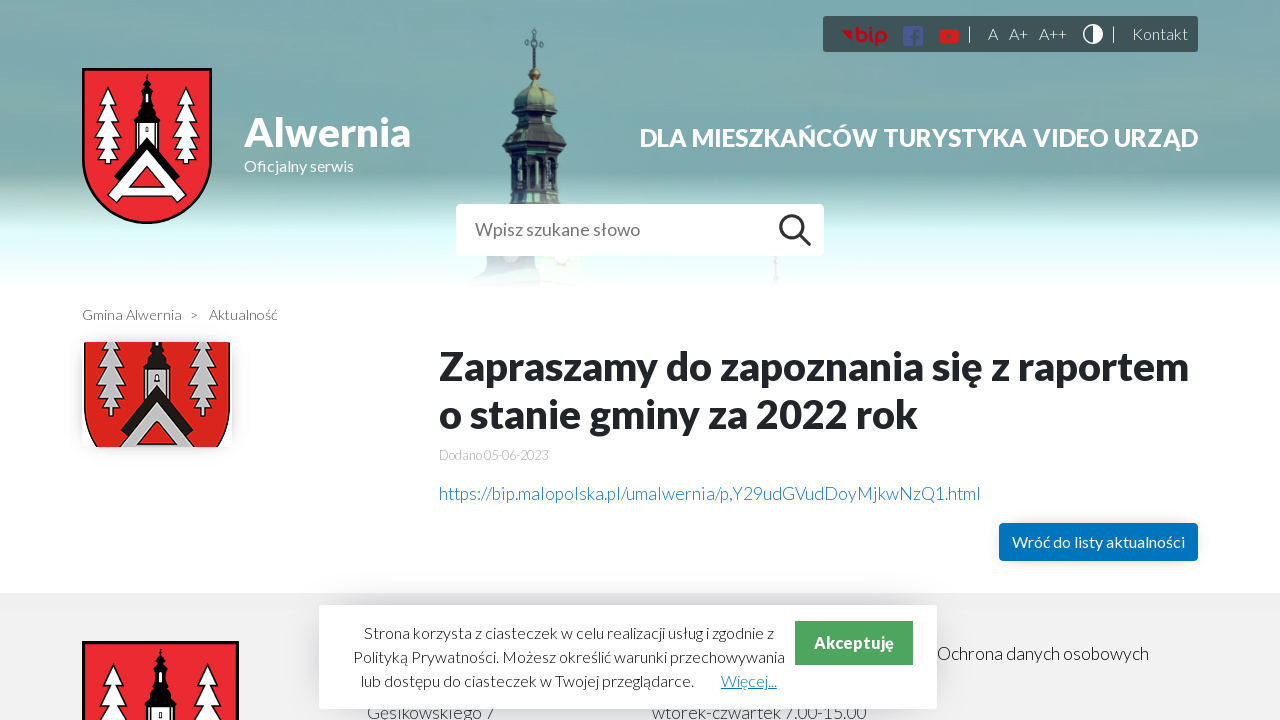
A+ (1018, 34)
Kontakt (1160, 34)
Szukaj (800, 230)
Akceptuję (854, 642)
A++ (1053, 34)
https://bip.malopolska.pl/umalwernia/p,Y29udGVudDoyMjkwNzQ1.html (710, 493)
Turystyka (955, 137)
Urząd (1156, 137)
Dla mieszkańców (759, 137)
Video (1071, 137)
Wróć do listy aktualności (1098, 541)
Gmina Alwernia (132, 314)
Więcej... (749, 680)
